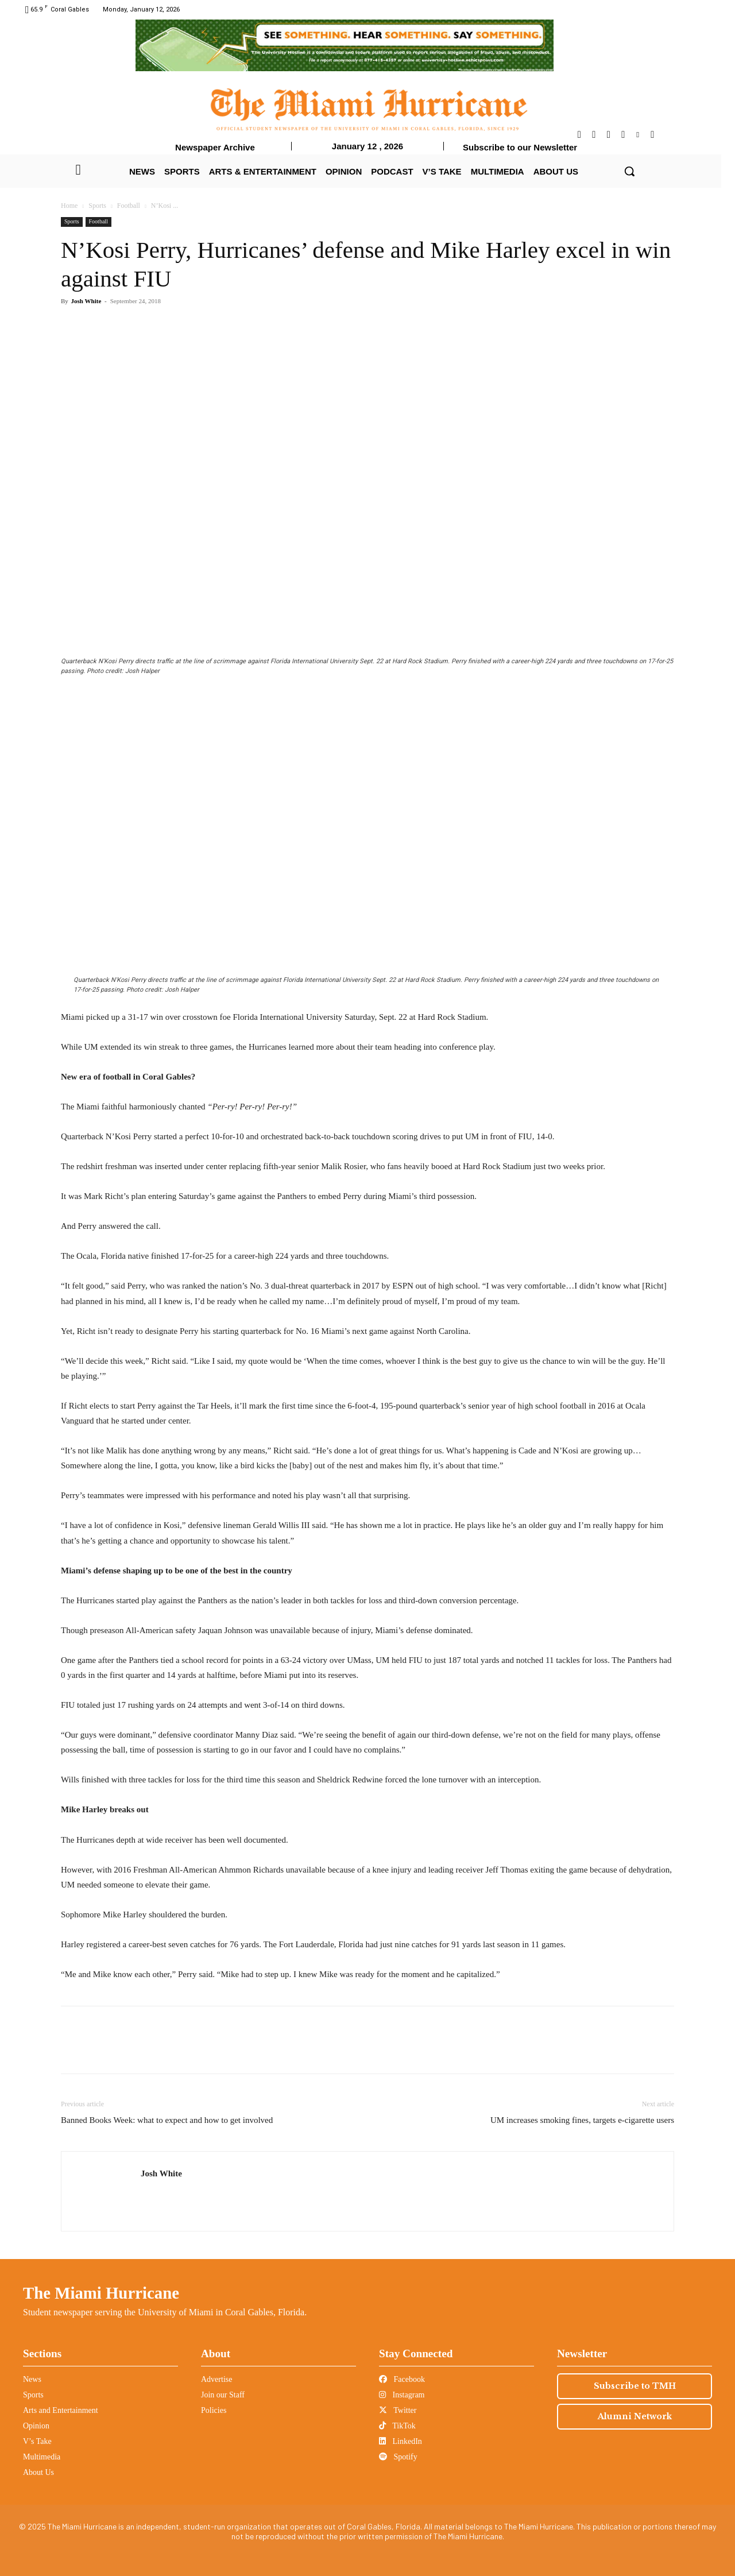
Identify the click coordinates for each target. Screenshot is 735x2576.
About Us (38, 2472)
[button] (629, 171)
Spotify (398, 2457)
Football (128, 206)
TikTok (397, 2426)
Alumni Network (635, 2416)
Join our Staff (223, 2395)
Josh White (86, 300)
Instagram (401, 2395)
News (32, 2379)
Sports (97, 206)
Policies (213, 2410)
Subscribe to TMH (635, 2386)
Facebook (402, 2379)
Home (69, 206)
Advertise (216, 2379)
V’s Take (37, 2441)
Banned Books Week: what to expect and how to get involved (167, 2120)
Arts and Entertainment (60, 2410)
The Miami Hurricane (101, 2293)
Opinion (36, 2426)
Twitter (397, 2410)
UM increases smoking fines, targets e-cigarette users (582, 2120)
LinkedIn (400, 2441)
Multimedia (41, 2457)
